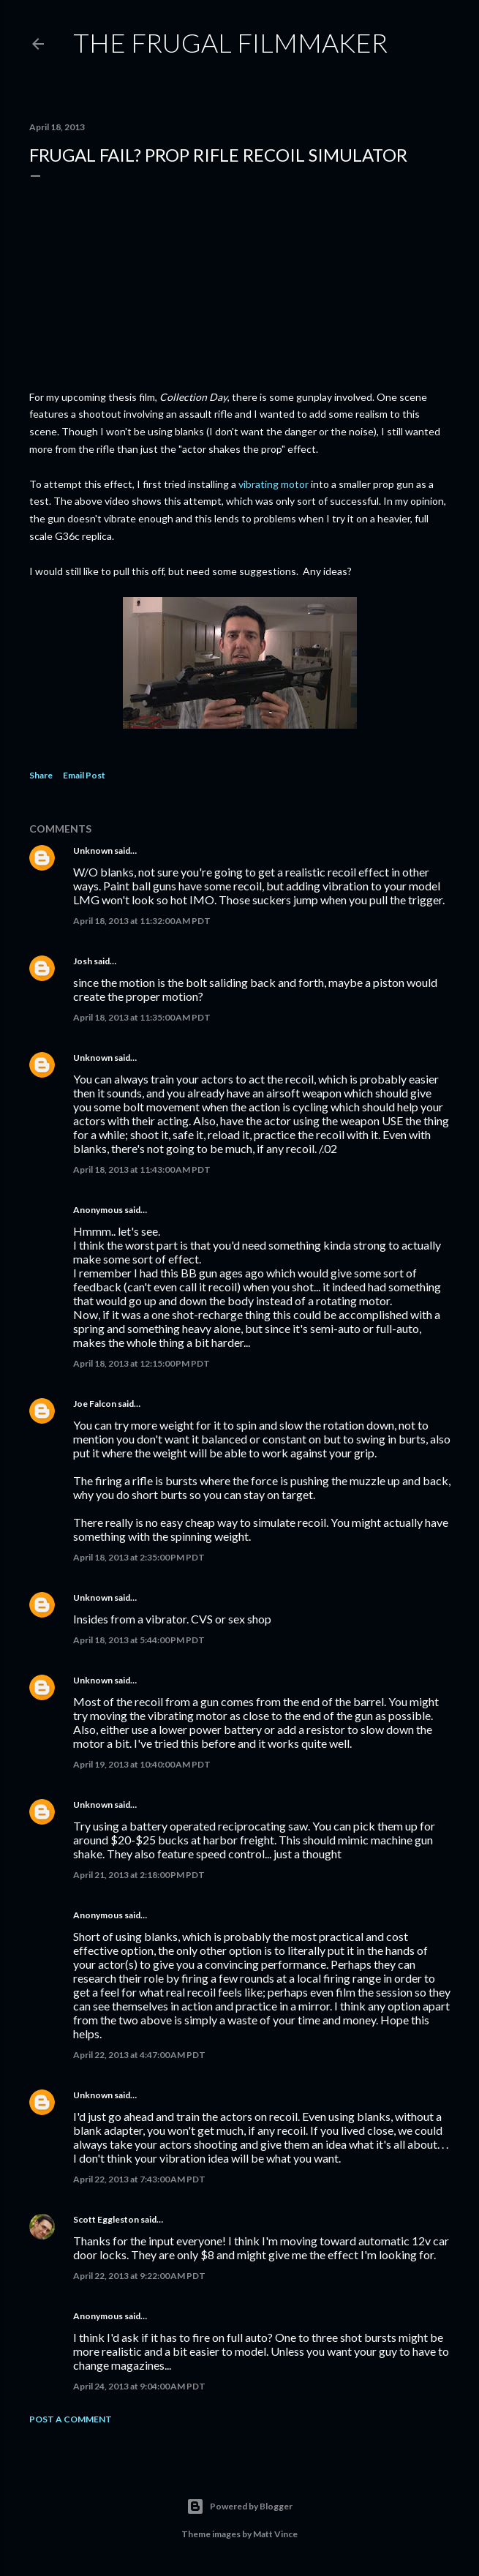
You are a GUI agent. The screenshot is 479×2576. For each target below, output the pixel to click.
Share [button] (41, 775)
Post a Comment (70, 2419)
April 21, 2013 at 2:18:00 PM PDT (139, 1874)
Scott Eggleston (106, 2219)
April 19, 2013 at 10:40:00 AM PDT (142, 1764)
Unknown (93, 850)
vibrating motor (273, 484)
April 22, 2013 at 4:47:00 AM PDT (139, 2054)
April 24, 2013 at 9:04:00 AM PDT (139, 2386)
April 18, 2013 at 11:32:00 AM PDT (142, 920)
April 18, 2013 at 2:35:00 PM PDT (139, 1557)
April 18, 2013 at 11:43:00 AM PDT (142, 1169)
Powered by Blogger (239, 2506)
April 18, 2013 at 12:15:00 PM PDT (141, 1363)
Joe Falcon (94, 1403)
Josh (82, 960)
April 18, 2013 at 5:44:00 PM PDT (139, 1639)
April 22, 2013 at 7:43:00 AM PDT (139, 2179)
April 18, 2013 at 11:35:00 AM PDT (142, 1017)
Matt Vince (275, 2533)
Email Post (84, 775)
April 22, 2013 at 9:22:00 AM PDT (139, 2275)
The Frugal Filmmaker (230, 42)
